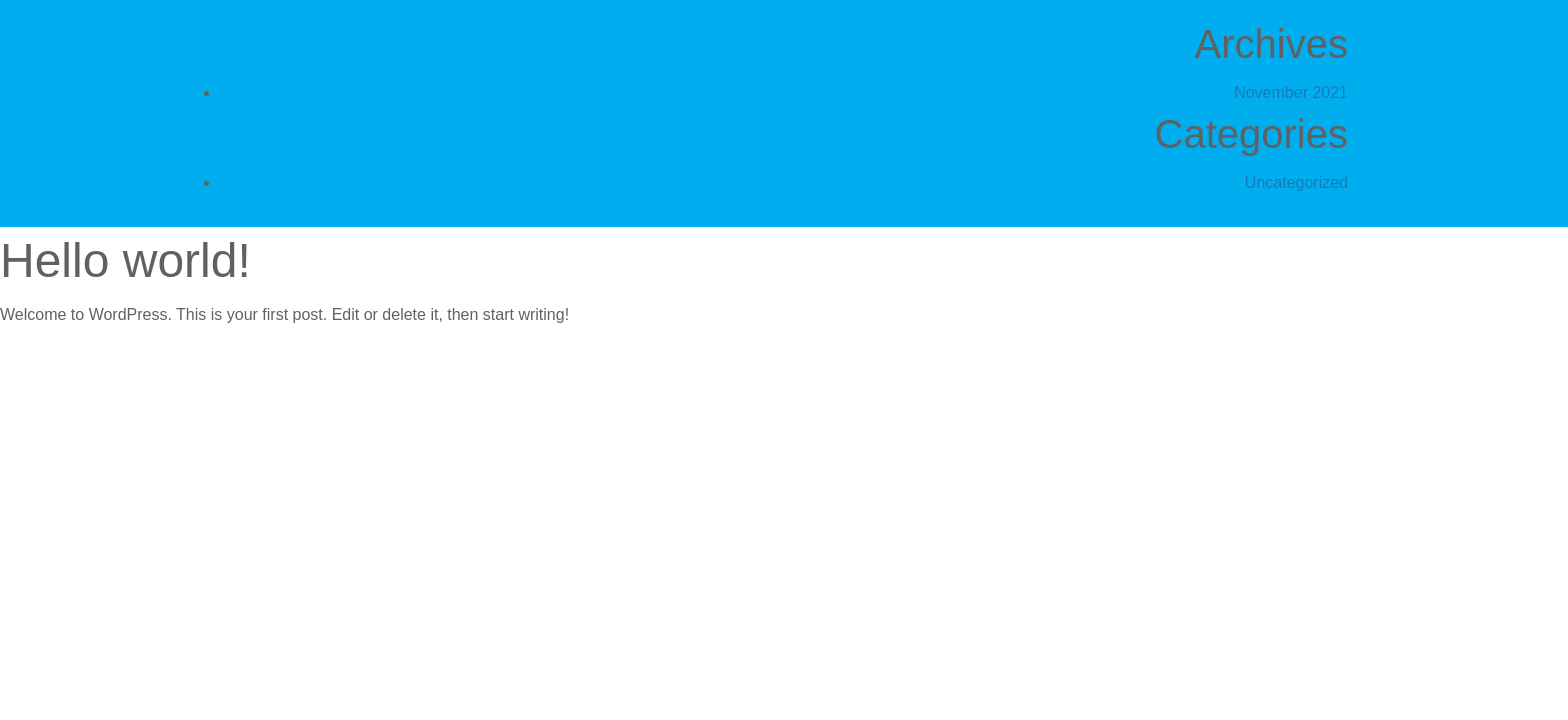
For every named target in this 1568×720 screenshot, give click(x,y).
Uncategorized (1296, 182)
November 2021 (1291, 92)
